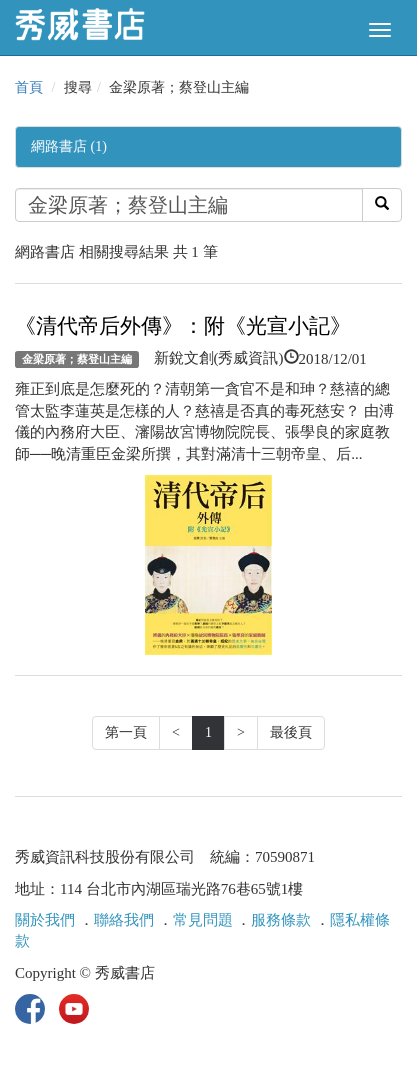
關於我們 (45, 920)
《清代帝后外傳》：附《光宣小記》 (183, 326)
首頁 (29, 87)
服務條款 (281, 920)
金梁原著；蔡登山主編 (77, 359)
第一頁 (126, 732)
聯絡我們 (124, 920)
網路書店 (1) (69, 146)
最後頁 (291, 732)
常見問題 (203, 920)
